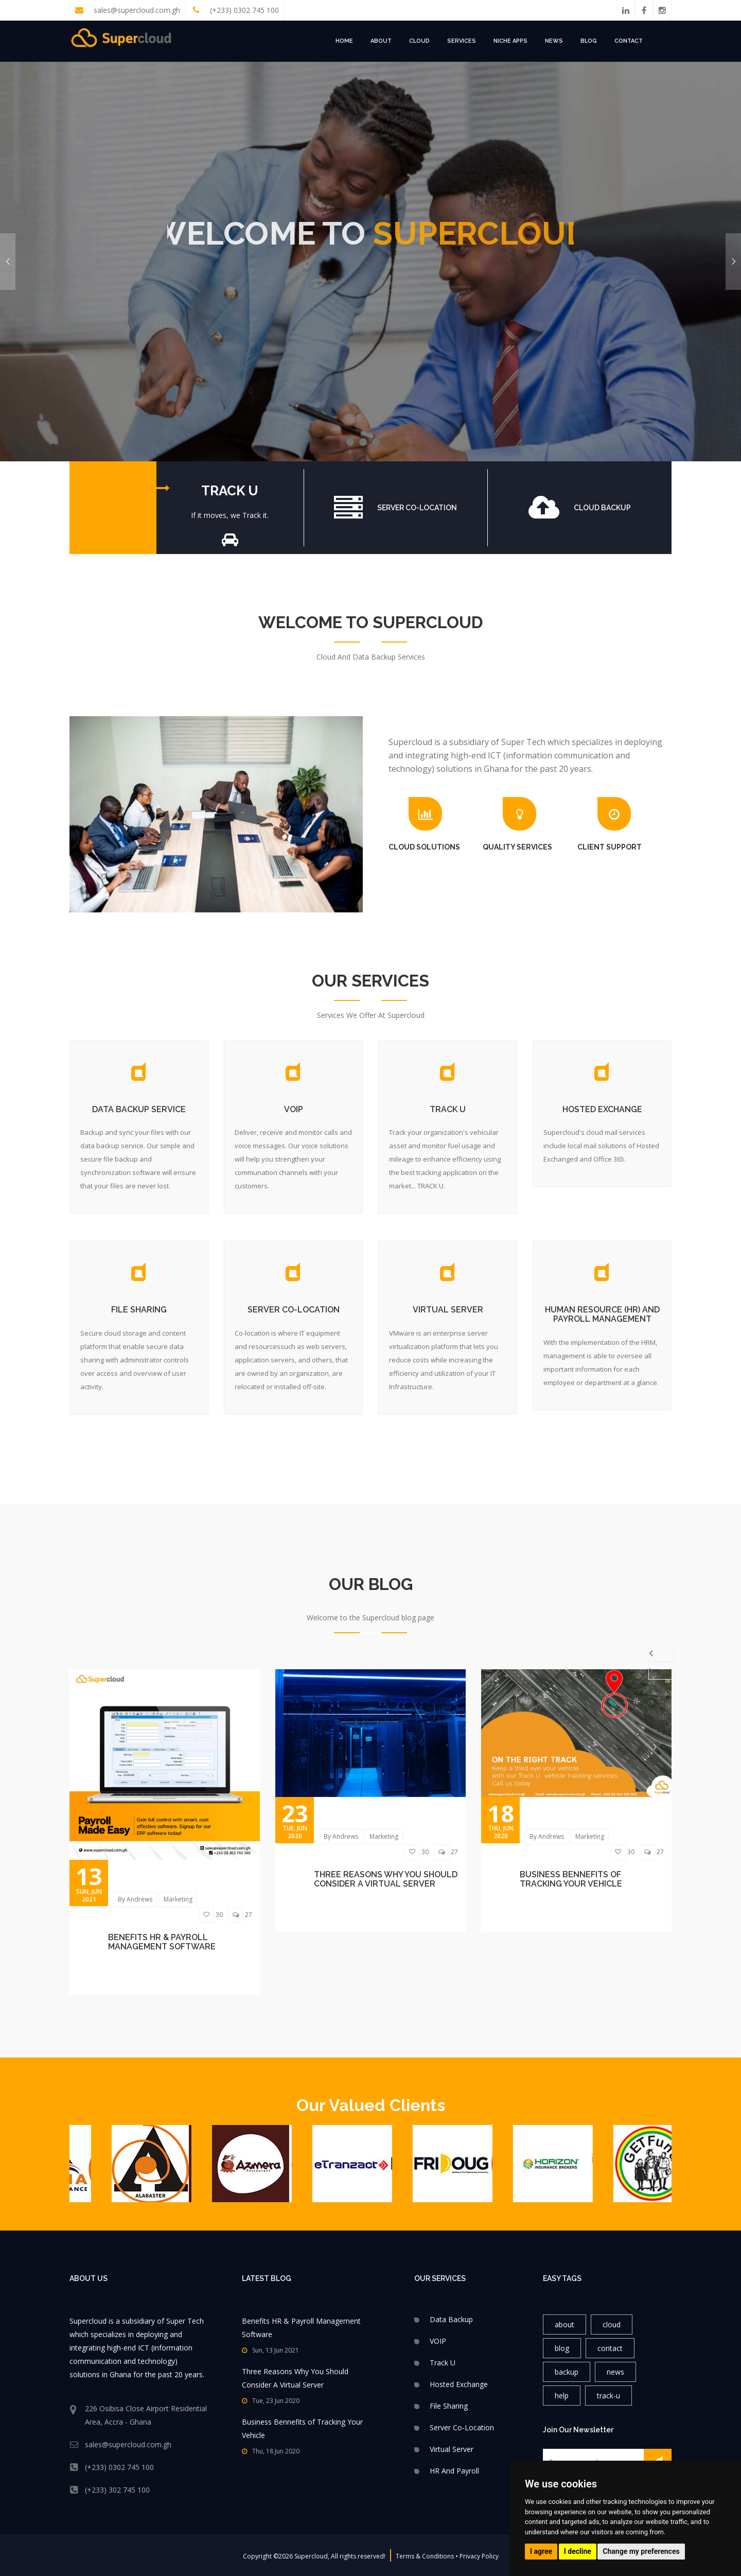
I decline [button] (577, 2551)
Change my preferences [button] (641, 2551)
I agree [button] (541, 2551)
